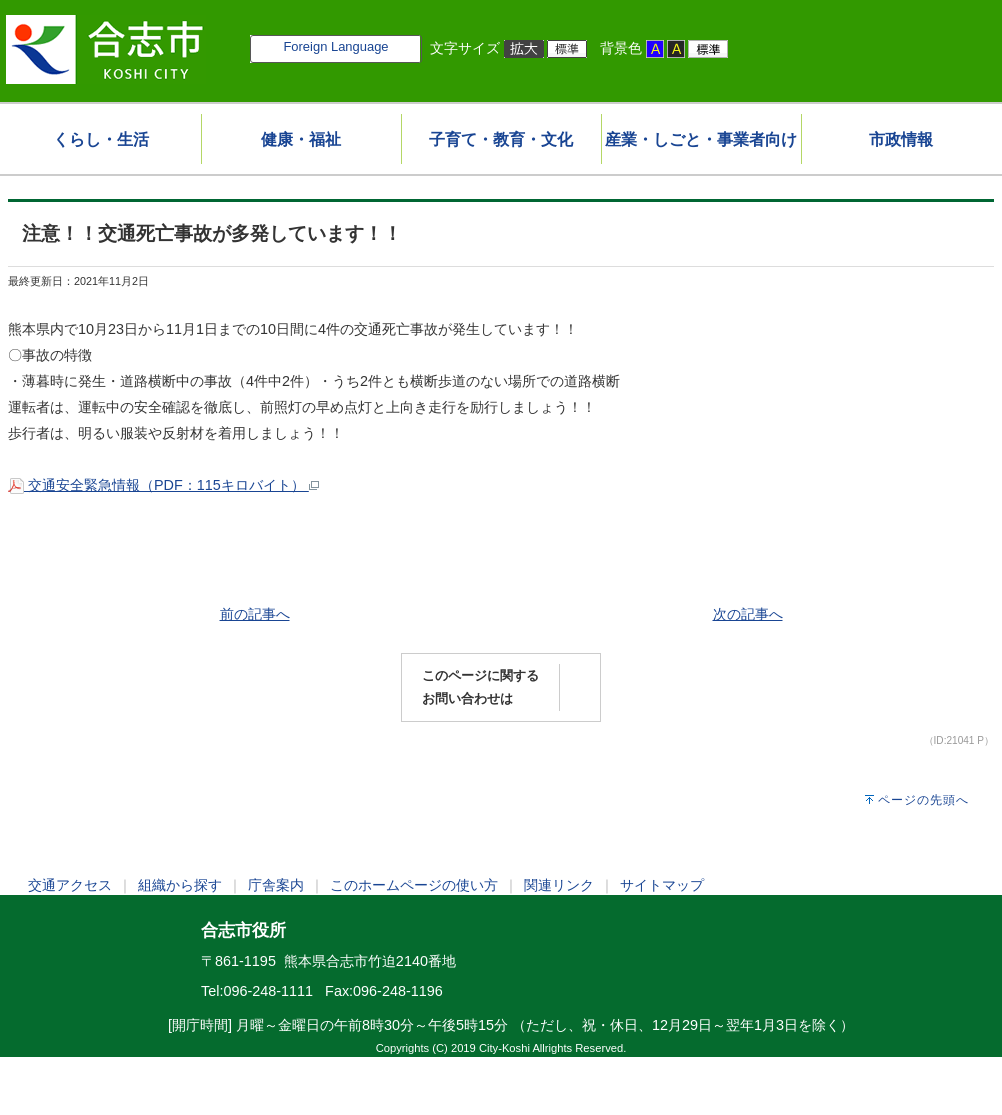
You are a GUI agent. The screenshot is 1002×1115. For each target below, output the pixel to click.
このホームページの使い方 (414, 885)
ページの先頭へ (923, 800)
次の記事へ (748, 614)
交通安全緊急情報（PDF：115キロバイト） (163, 485)
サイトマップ (662, 885)
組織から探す (180, 885)
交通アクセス (70, 885)
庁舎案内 (276, 885)
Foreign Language (335, 46)
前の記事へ (255, 614)
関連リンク (559, 885)
